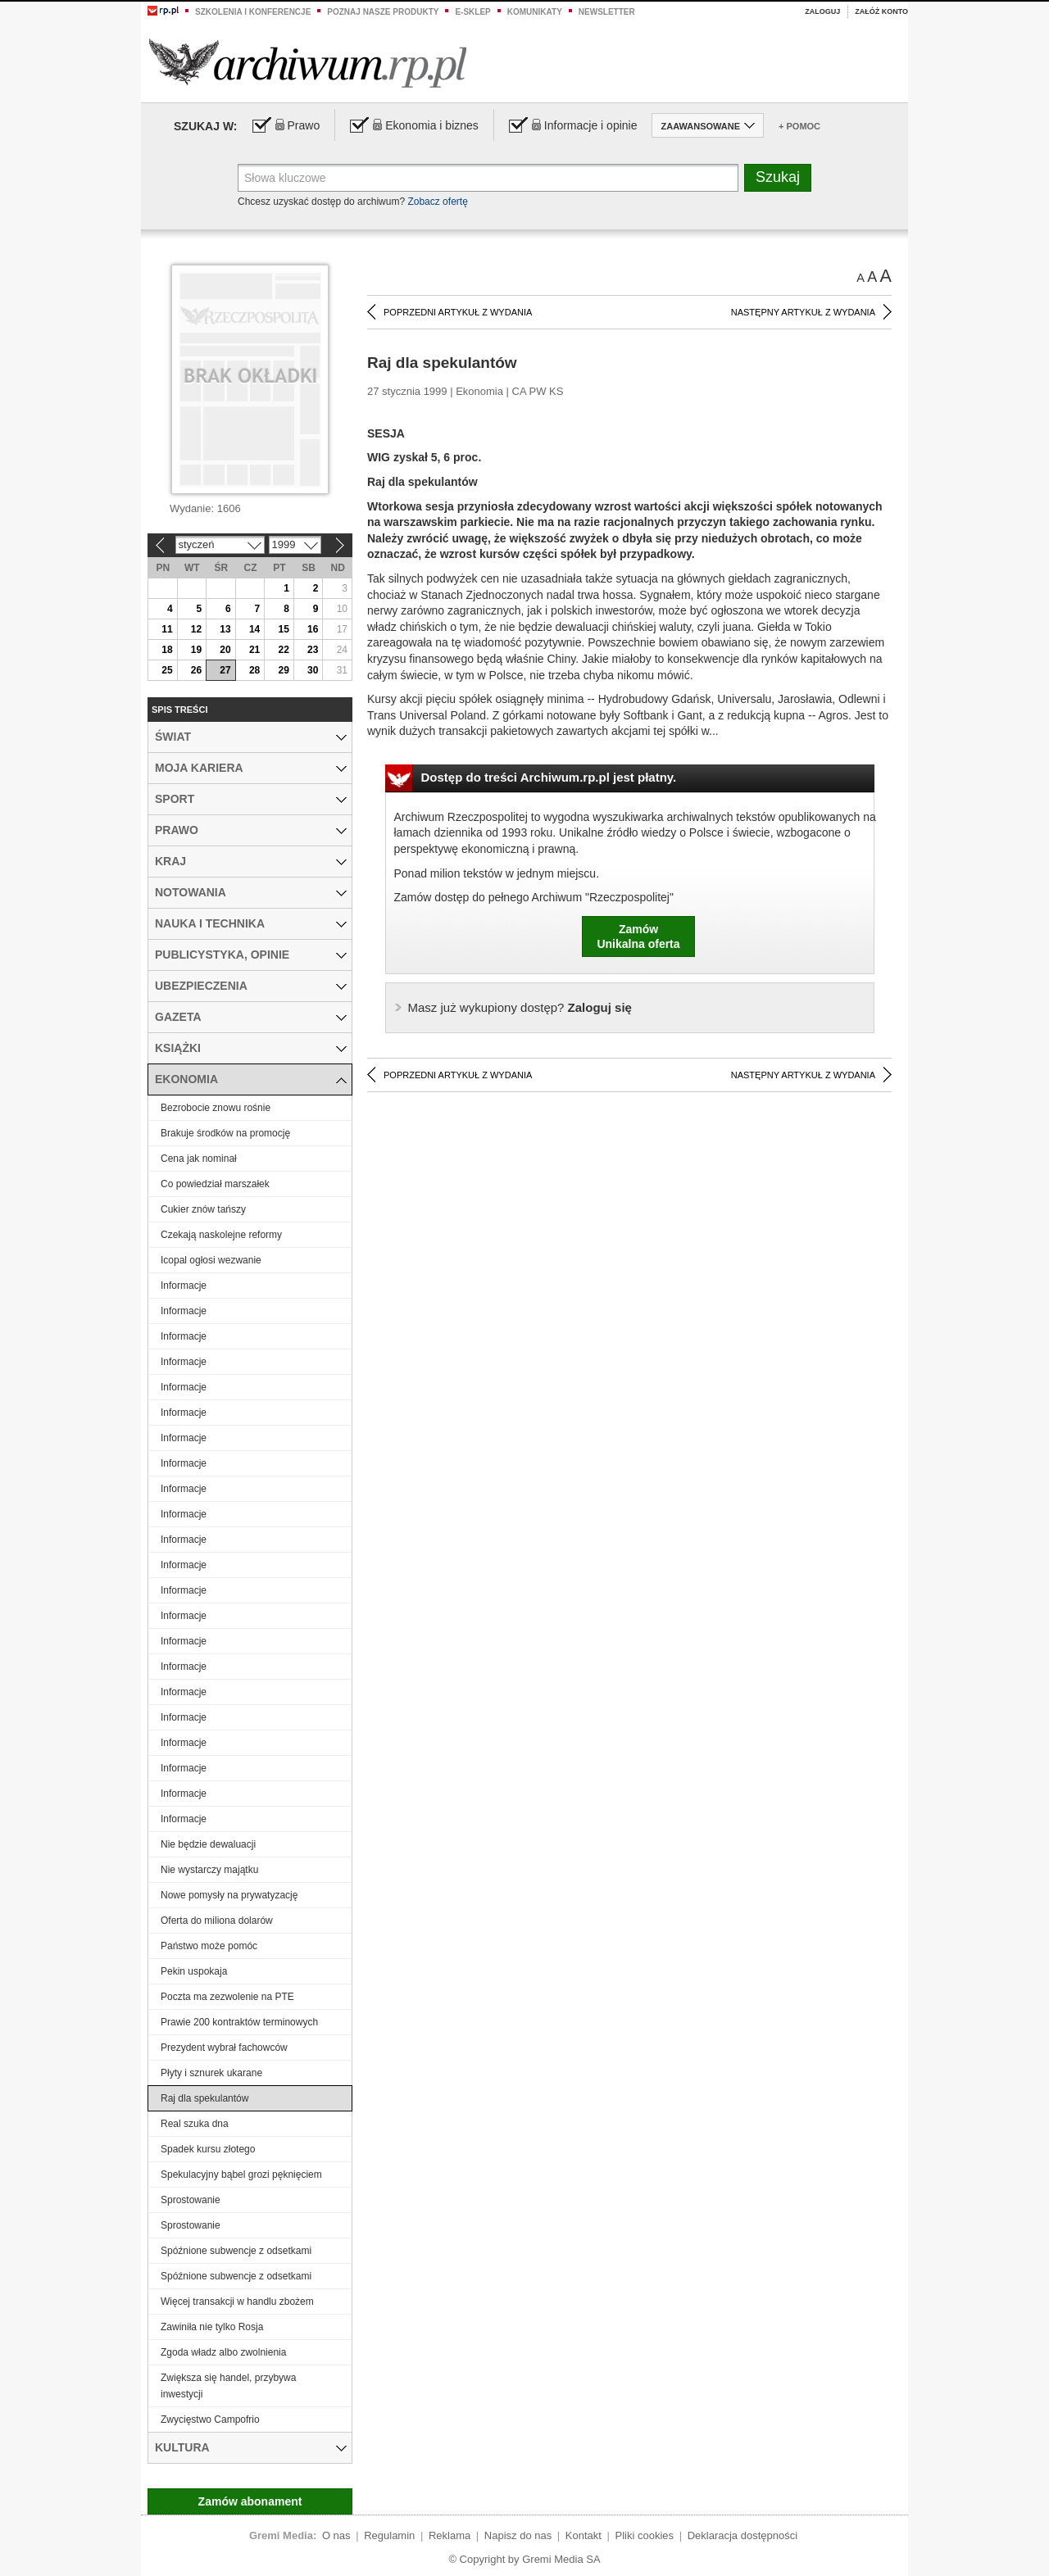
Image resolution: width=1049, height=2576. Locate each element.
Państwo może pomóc (209, 1946)
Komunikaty (534, 11)
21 (254, 649)
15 (283, 629)
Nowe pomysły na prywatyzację (229, 1895)
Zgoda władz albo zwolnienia (223, 2352)
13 (225, 629)
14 (254, 629)
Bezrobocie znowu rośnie (215, 1107)
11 (166, 629)
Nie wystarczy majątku (209, 1869)
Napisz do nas (518, 2535)
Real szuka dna (195, 2123)
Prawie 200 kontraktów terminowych (239, 2022)
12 (196, 629)
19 (196, 649)
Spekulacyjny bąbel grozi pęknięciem (241, 2174)
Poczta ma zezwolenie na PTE (227, 1996)
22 (283, 649)
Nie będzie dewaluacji (208, 1844)
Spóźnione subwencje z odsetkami (236, 2250)
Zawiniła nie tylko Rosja (212, 2327)
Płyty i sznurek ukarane (211, 2073)
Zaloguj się (520, 1007)
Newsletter (607, 11)
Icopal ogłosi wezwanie (211, 1260)
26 (196, 670)
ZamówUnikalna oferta (638, 936)
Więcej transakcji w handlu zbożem (237, 2301)
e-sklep (472, 11)
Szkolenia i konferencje (253, 11)
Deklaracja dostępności (742, 2535)
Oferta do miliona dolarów (217, 1920)
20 (225, 649)
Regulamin (389, 2535)
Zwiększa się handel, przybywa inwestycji (228, 2386)
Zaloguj (822, 11)
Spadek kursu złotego (208, 2149)
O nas (336, 2535)
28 (254, 670)
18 (166, 649)
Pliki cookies (644, 2535)
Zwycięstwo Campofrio (210, 2419)
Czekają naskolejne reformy (221, 1234)
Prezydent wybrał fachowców (224, 2047)
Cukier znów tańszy (203, 1209)
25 (166, 670)
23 (312, 649)
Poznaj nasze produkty (382, 11)
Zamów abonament (250, 2501)
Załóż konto (881, 11)
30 (312, 670)
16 (312, 629)
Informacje (184, 1285)
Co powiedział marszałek (215, 1184)
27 (225, 670)
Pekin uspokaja (194, 1971)
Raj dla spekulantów (204, 2098)
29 (283, 670)
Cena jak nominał (199, 1158)
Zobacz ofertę (437, 201)
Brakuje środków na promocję (225, 1133)
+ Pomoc (799, 126)
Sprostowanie (190, 2200)
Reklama (449, 2535)
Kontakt (583, 2535)
